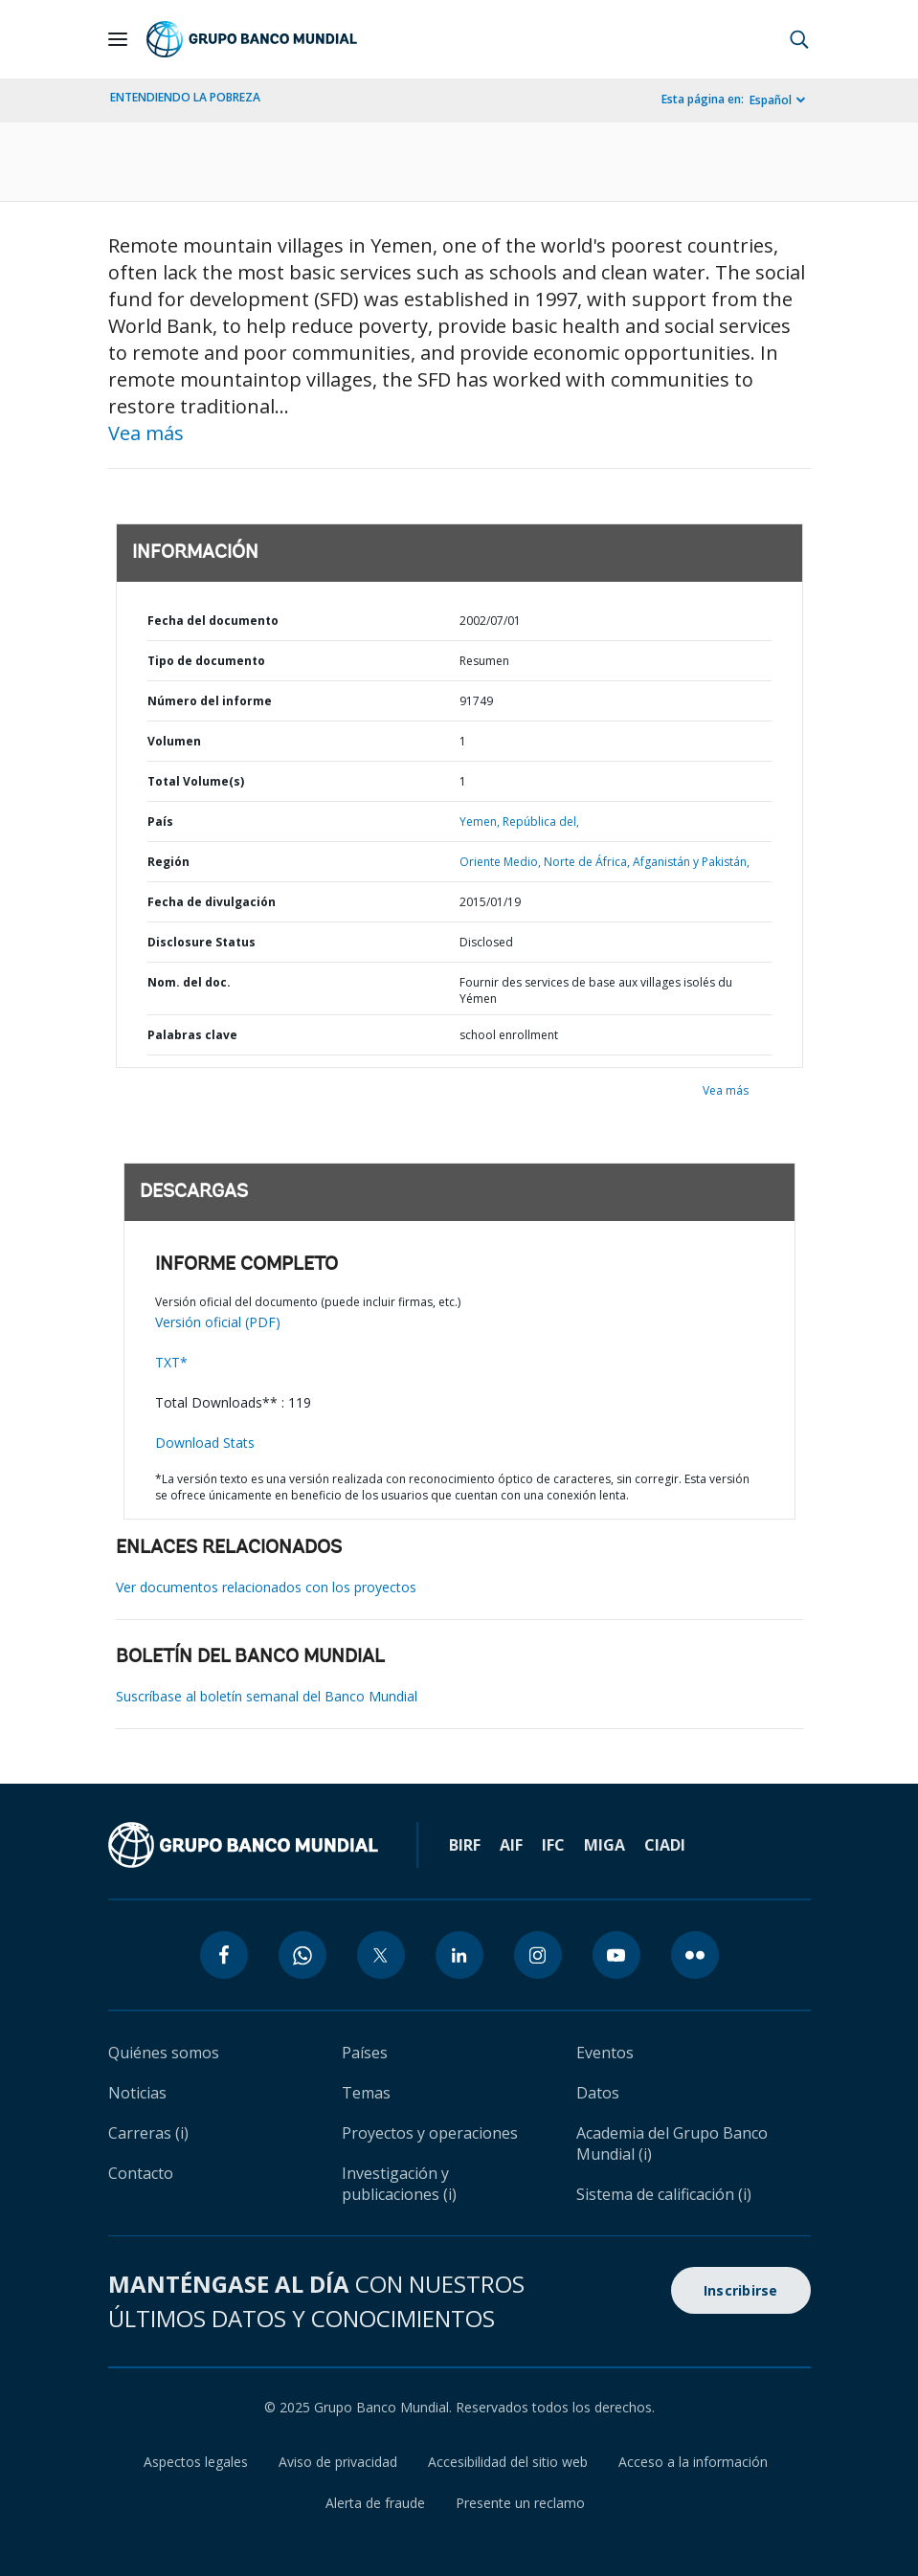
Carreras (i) (148, 2132)
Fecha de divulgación (211, 902)
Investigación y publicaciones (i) (399, 2184)
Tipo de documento (206, 661)
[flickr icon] (695, 1955)
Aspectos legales (196, 2462)
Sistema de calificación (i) (663, 2194)
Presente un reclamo (520, 2503)
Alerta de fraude (375, 2503)
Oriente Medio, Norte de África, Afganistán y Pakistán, (604, 862)
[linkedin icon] (459, 1955)
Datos (597, 2092)
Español (771, 100)
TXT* (171, 1362)
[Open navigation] (117, 39)
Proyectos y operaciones (430, 2132)
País (160, 821)
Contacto (140, 2173)
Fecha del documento (213, 620)
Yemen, (479, 821)
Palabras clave (192, 1035)
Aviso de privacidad (338, 2462)
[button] (799, 39)
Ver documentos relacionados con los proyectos (266, 1587)
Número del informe (209, 701)
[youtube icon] (616, 1955)
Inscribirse (741, 2290)
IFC (553, 1844)
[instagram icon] (538, 1955)
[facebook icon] (224, 1955)
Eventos (605, 2052)
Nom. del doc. (189, 982)
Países (365, 2052)
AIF (511, 1844)
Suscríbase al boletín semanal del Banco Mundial (266, 1696)
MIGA (604, 1844)
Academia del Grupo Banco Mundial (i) (672, 2143)
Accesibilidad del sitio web (508, 2462)
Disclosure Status (201, 942)
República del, (541, 821)
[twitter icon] (381, 1955)
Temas (366, 2092)
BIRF (465, 1844)
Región (168, 862)
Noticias (137, 2092)
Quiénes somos (163, 2052)
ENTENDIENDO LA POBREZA (185, 97)
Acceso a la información (693, 2462)
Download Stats (205, 1442)
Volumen (174, 741)
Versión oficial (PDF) (217, 1322)
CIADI (664, 1844)
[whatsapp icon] (302, 1955)
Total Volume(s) (195, 781)
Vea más (146, 433)
